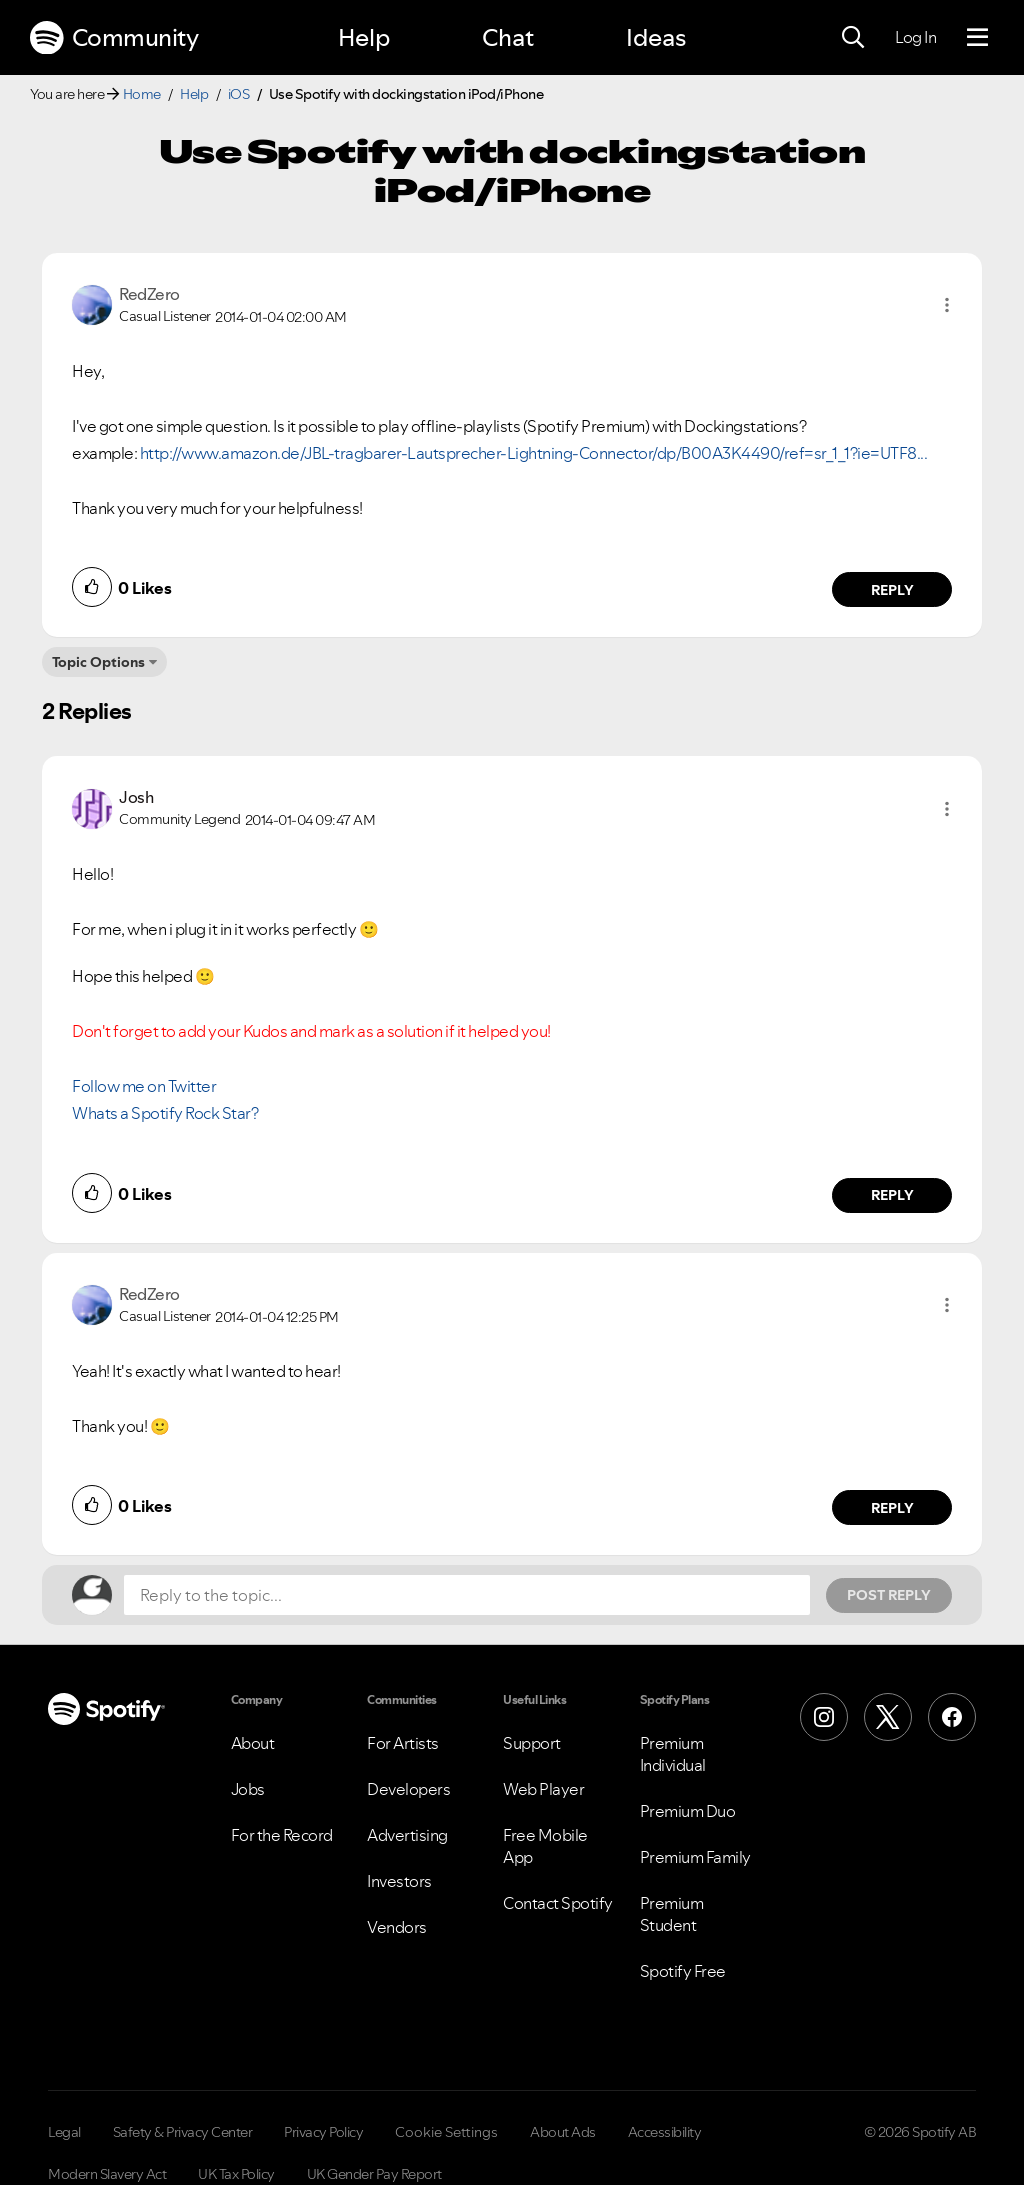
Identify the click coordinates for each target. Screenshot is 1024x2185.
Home (142, 94)
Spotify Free (683, 1971)
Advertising (407, 1835)
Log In (915, 37)
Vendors (397, 1927)
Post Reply (889, 1595)
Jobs (248, 1789)
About (253, 1743)
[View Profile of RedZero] (149, 294)
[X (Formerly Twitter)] (888, 1717)
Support (532, 1743)
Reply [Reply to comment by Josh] (892, 1195)
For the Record (282, 1835)
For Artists (403, 1743)
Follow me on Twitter (144, 1086)
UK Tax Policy (236, 2174)
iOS (239, 94)
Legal (64, 2132)
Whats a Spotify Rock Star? (165, 1113)
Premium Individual (673, 1754)
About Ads (563, 2132)
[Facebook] (952, 1717)
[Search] (853, 38)
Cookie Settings (446, 2132)
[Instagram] (824, 1717)
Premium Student (672, 1914)
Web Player (543, 1789)
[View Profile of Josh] (136, 797)
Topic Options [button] (98, 662)
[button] (947, 305)
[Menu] (977, 38)
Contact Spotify (558, 1903)
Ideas (656, 37)
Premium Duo (688, 1811)
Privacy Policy (323, 2132)
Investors (399, 1881)
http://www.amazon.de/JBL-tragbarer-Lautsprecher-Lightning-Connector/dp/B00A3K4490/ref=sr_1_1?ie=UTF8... (534, 453)
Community (114, 38)
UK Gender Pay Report (374, 2174)
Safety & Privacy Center (183, 2132)
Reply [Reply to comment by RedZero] (892, 590)
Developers (408, 1789)
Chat (508, 37)
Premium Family (695, 1857)
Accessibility (665, 2132)
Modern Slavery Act (107, 2174)
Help (364, 37)
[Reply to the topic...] (467, 1595)
